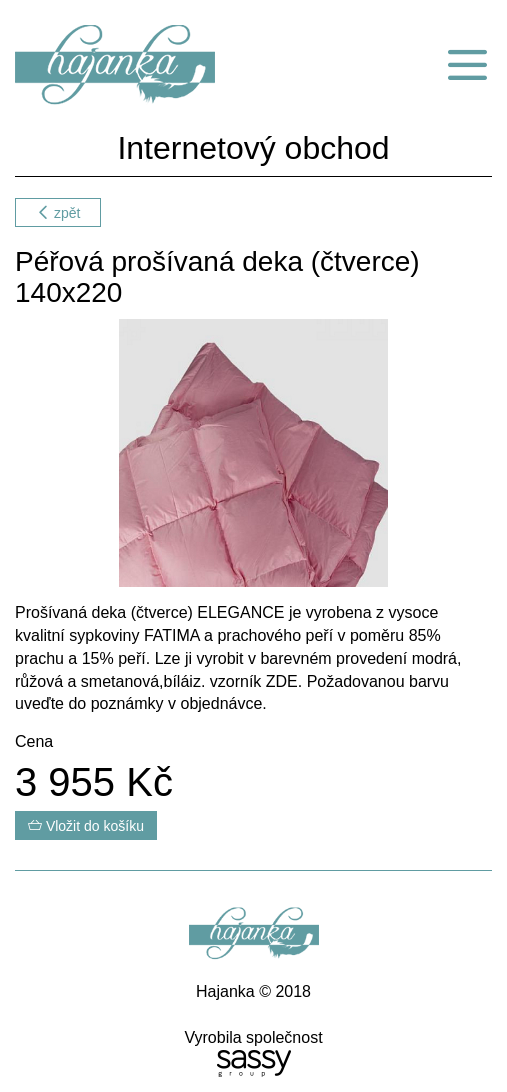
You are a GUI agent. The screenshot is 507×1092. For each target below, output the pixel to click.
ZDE (282, 681)
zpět (58, 213)
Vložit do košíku (86, 826)
